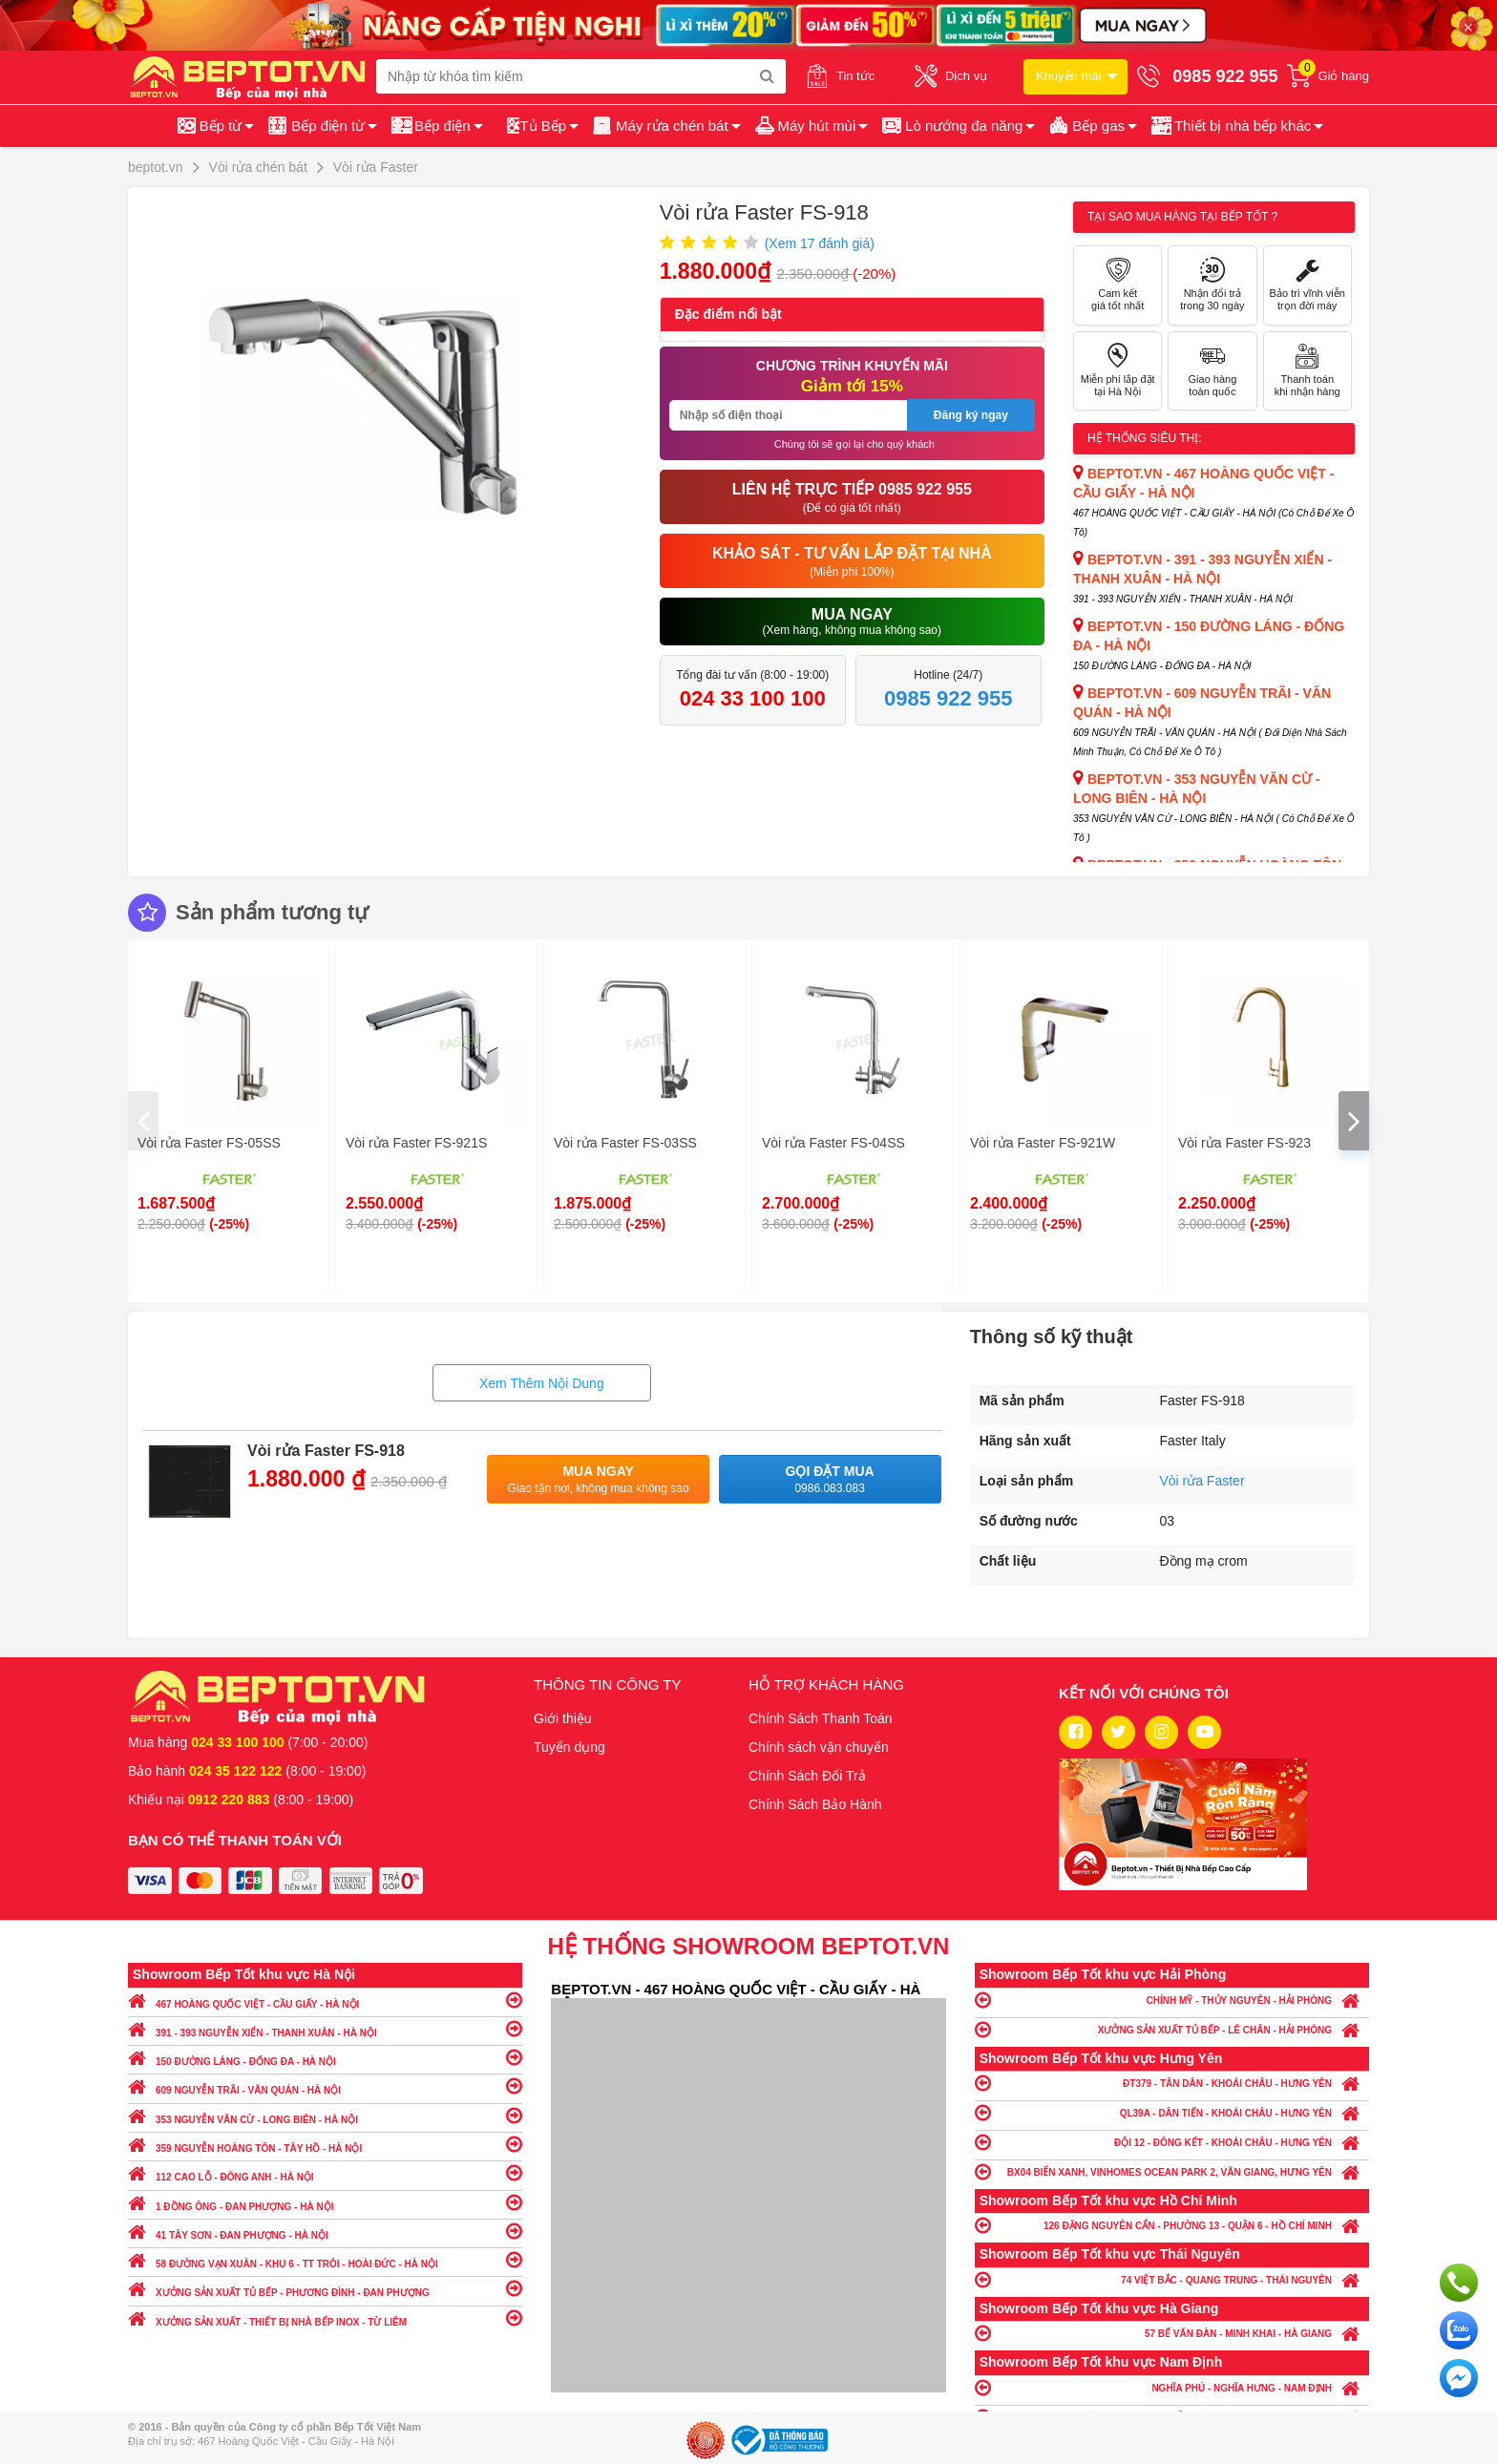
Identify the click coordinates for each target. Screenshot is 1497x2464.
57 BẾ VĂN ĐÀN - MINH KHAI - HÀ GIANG (1172, 2333)
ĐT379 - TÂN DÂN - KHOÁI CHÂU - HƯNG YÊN (1172, 2083)
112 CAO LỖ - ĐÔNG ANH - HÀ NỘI (325, 2172)
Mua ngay (598, 1480)
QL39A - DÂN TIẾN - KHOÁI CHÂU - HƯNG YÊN (1172, 2112)
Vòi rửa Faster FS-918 (326, 1451)
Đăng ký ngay (971, 415)
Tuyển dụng (569, 1747)
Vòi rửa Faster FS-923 (1244, 1142)
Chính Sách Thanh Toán (820, 1718)
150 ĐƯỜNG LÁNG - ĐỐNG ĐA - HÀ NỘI (325, 2057)
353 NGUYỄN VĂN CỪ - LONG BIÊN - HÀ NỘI (325, 2115)
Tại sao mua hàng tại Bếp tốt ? (1182, 216)
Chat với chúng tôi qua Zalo (1459, 2330)
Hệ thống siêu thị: (1144, 438)
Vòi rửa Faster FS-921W (1042, 1142)
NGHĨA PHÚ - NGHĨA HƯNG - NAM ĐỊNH (1172, 2387)
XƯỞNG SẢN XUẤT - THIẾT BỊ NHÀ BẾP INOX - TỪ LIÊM (325, 2317)
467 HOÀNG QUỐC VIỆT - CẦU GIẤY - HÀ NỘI (325, 2000)
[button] (1236, 126)
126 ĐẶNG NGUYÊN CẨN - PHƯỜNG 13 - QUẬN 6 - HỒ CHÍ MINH (1172, 2225)
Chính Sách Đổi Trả (807, 1775)
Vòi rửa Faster (1201, 1480)
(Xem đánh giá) (820, 243)
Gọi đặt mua (830, 1480)
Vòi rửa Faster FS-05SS (209, 1142)
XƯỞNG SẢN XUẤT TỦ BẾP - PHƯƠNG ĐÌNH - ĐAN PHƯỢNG (325, 2288)
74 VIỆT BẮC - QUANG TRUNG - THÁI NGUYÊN (1172, 2279)
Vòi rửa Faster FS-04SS (833, 1142)
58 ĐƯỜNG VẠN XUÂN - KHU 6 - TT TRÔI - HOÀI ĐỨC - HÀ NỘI (325, 2259)
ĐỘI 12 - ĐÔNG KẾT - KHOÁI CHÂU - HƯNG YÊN (1172, 2142)
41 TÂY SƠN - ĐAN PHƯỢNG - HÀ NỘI (325, 2231)
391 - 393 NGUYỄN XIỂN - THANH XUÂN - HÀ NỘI (325, 2028)
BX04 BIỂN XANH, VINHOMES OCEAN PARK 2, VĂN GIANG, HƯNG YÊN (1172, 2171)
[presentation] (143, 1120)
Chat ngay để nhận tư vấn (1459, 2378)
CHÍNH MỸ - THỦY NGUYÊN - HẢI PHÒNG (1172, 2000)
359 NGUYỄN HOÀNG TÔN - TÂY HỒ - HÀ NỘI (325, 2144)
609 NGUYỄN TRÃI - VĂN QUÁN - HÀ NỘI (325, 2085)
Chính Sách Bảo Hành (815, 1804)
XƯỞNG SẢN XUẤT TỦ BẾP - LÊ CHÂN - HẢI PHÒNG (1172, 2029)
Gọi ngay (1459, 2283)
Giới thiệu (563, 1718)
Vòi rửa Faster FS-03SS (625, 1142)
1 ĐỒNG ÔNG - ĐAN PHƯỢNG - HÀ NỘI (325, 2202)
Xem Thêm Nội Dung (541, 1383)
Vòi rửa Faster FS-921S (416, 1142)
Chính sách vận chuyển (818, 1747)
